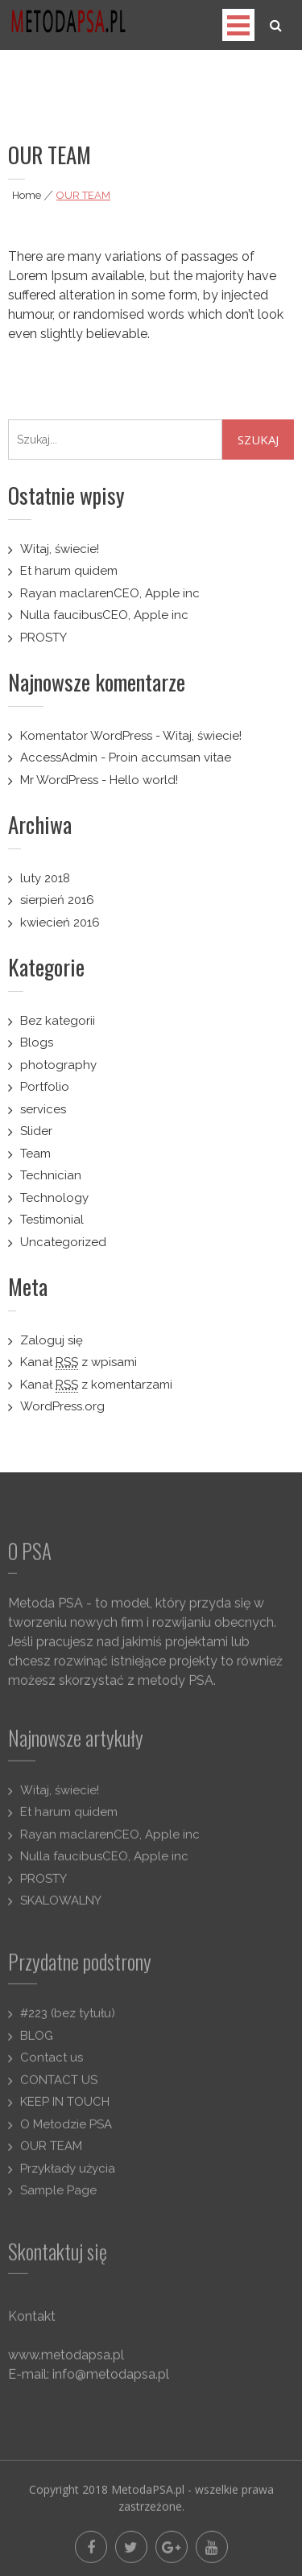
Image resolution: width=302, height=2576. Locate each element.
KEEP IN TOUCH (65, 2109)
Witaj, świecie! (59, 549)
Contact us (51, 2065)
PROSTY (43, 637)
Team (35, 1153)
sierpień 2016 (57, 900)
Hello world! (144, 780)
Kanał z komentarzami (96, 1385)
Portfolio (44, 1087)
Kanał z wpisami (78, 1362)
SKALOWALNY (60, 1908)
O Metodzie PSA (66, 2131)
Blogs (36, 1042)
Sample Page (58, 2197)
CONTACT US (58, 2086)
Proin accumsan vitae (170, 757)
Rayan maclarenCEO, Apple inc (110, 593)
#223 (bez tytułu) (67, 2020)
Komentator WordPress (86, 736)
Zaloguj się (51, 1340)
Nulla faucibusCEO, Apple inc (104, 615)
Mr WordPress (59, 780)
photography (58, 1065)
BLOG (36, 2042)
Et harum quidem (69, 571)
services (43, 1109)
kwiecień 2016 (60, 922)
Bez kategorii (57, 1020)
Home (26, 195)
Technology (54, 1198)
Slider (36, 1131)
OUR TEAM (51, 2153)
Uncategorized (63, 1242)
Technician (50, 1175)
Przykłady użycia (67, 2175)
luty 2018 (45, 878)
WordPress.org (62, 1406)
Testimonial (52, 1219)
